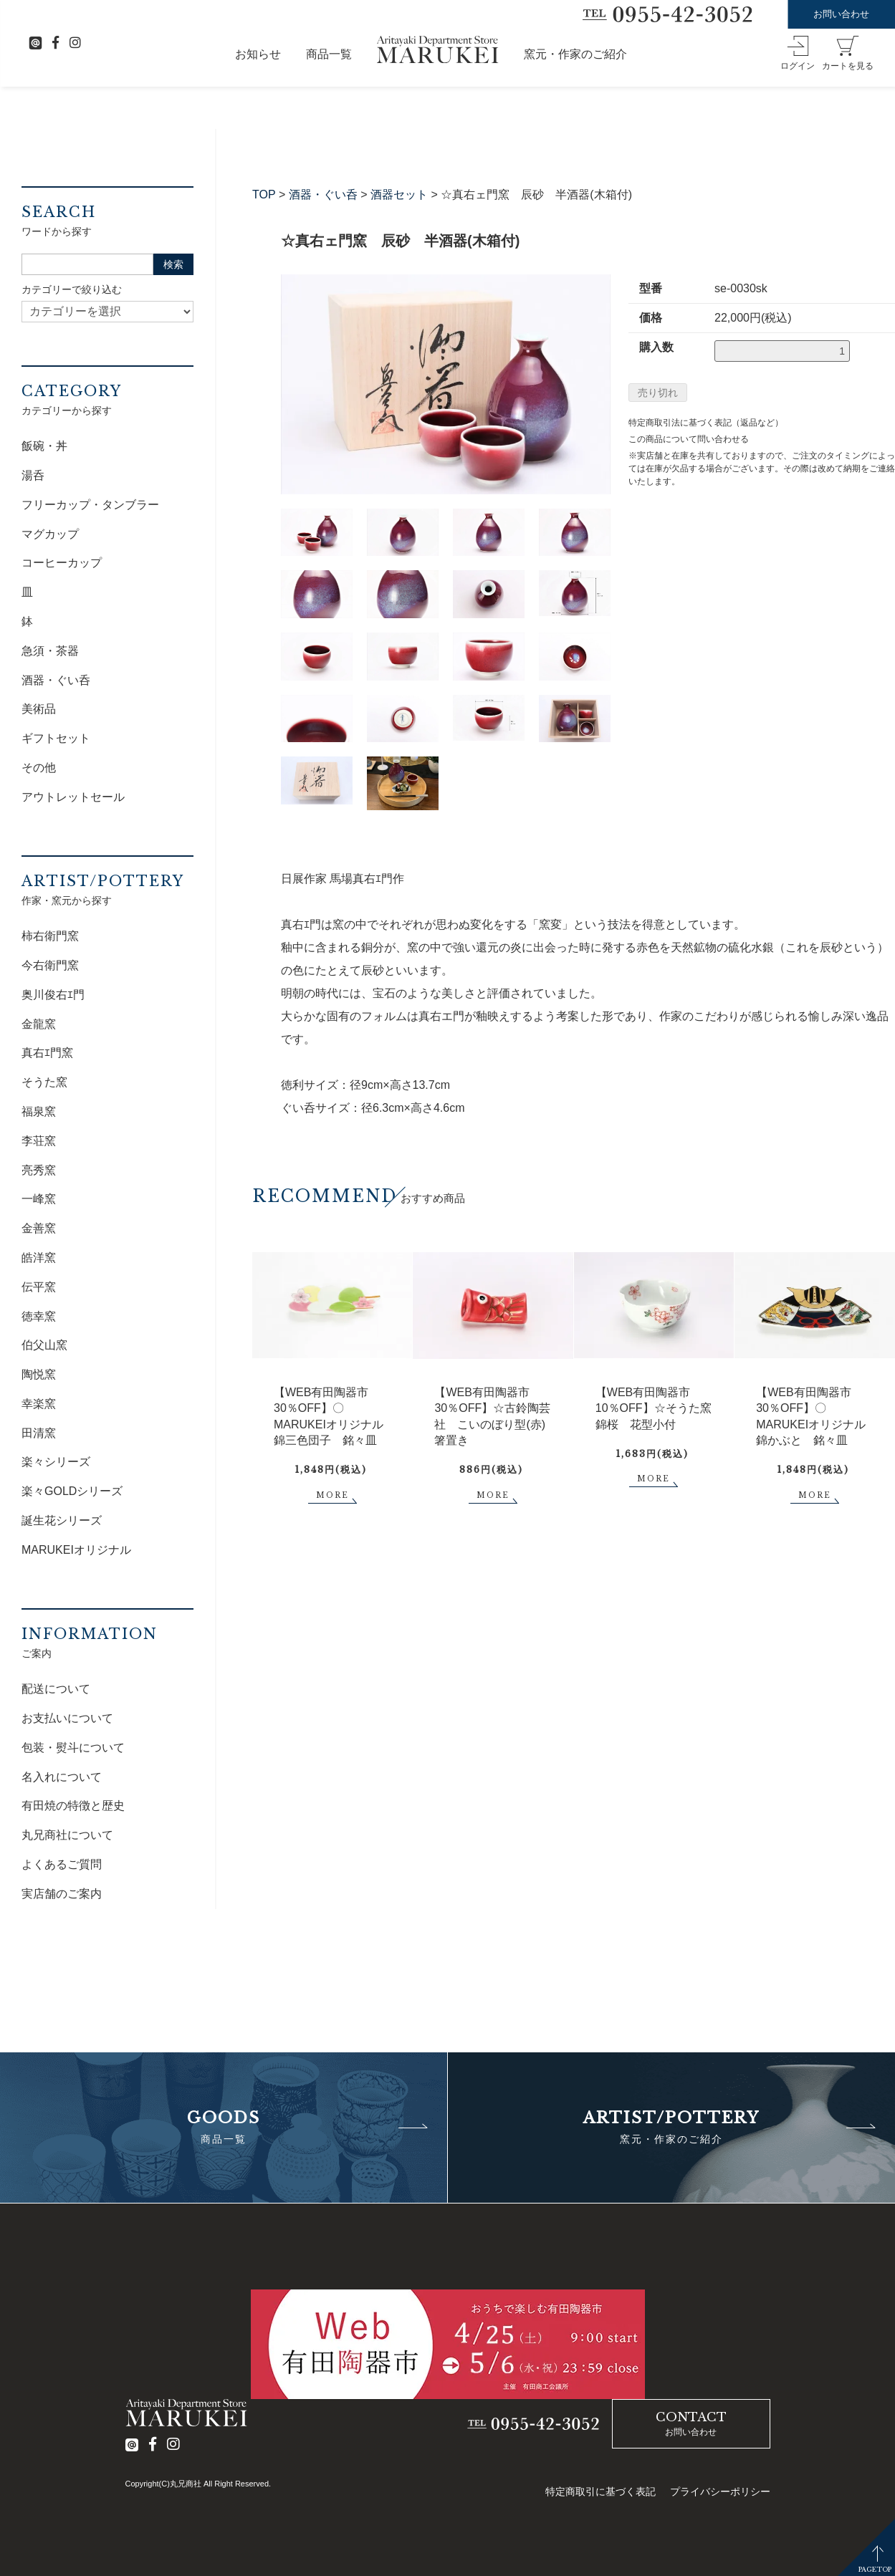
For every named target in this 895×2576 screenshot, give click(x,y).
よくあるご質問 (61, 1864)
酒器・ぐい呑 (323, 194)
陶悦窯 (38, 1374)
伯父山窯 (44, 1345)
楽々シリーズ (55, 1462)
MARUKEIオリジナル (76, 1550)
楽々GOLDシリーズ (72, 1491)
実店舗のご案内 (61, 1894)
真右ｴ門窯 (47, 1053)
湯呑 (32, 475)
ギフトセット (55, 738)
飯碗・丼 (44, 446)
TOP (264, 194)
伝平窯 (38, 1287)
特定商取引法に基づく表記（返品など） (705, 423)
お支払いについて (67, 1718)
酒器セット (399, 194)
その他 (38, 767)
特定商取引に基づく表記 (600, 2491)
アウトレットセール (73, 797)
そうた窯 (44, 1082)
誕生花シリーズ (61, 1520)
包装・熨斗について (73, 1747)
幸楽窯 (38, 1404)
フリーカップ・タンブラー (90, 505)
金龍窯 (38, 1024)
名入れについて (61, 1777)
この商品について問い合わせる (688, 439)
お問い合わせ (841, 14)
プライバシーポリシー (720, 2491)
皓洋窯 (38, 1257)
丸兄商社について (67, 1835)
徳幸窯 (38, 1316)
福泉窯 (38, 1111)
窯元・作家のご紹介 (575, 54)
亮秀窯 (38, 1170)
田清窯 (38, 1433)
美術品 (38, 709)
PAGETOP (874, 2569)
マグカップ (50, 534)
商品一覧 (329, 54)
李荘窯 (38, 1141)
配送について (55, 1689)
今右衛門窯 (50, 965)
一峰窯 (38, 1199)
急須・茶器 (50, 651)
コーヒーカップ (61, 563)
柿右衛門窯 (50, 936)
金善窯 (38, 1228)
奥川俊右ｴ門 (53, 995)
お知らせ (258, 54)
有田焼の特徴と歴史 (73, 1805)
